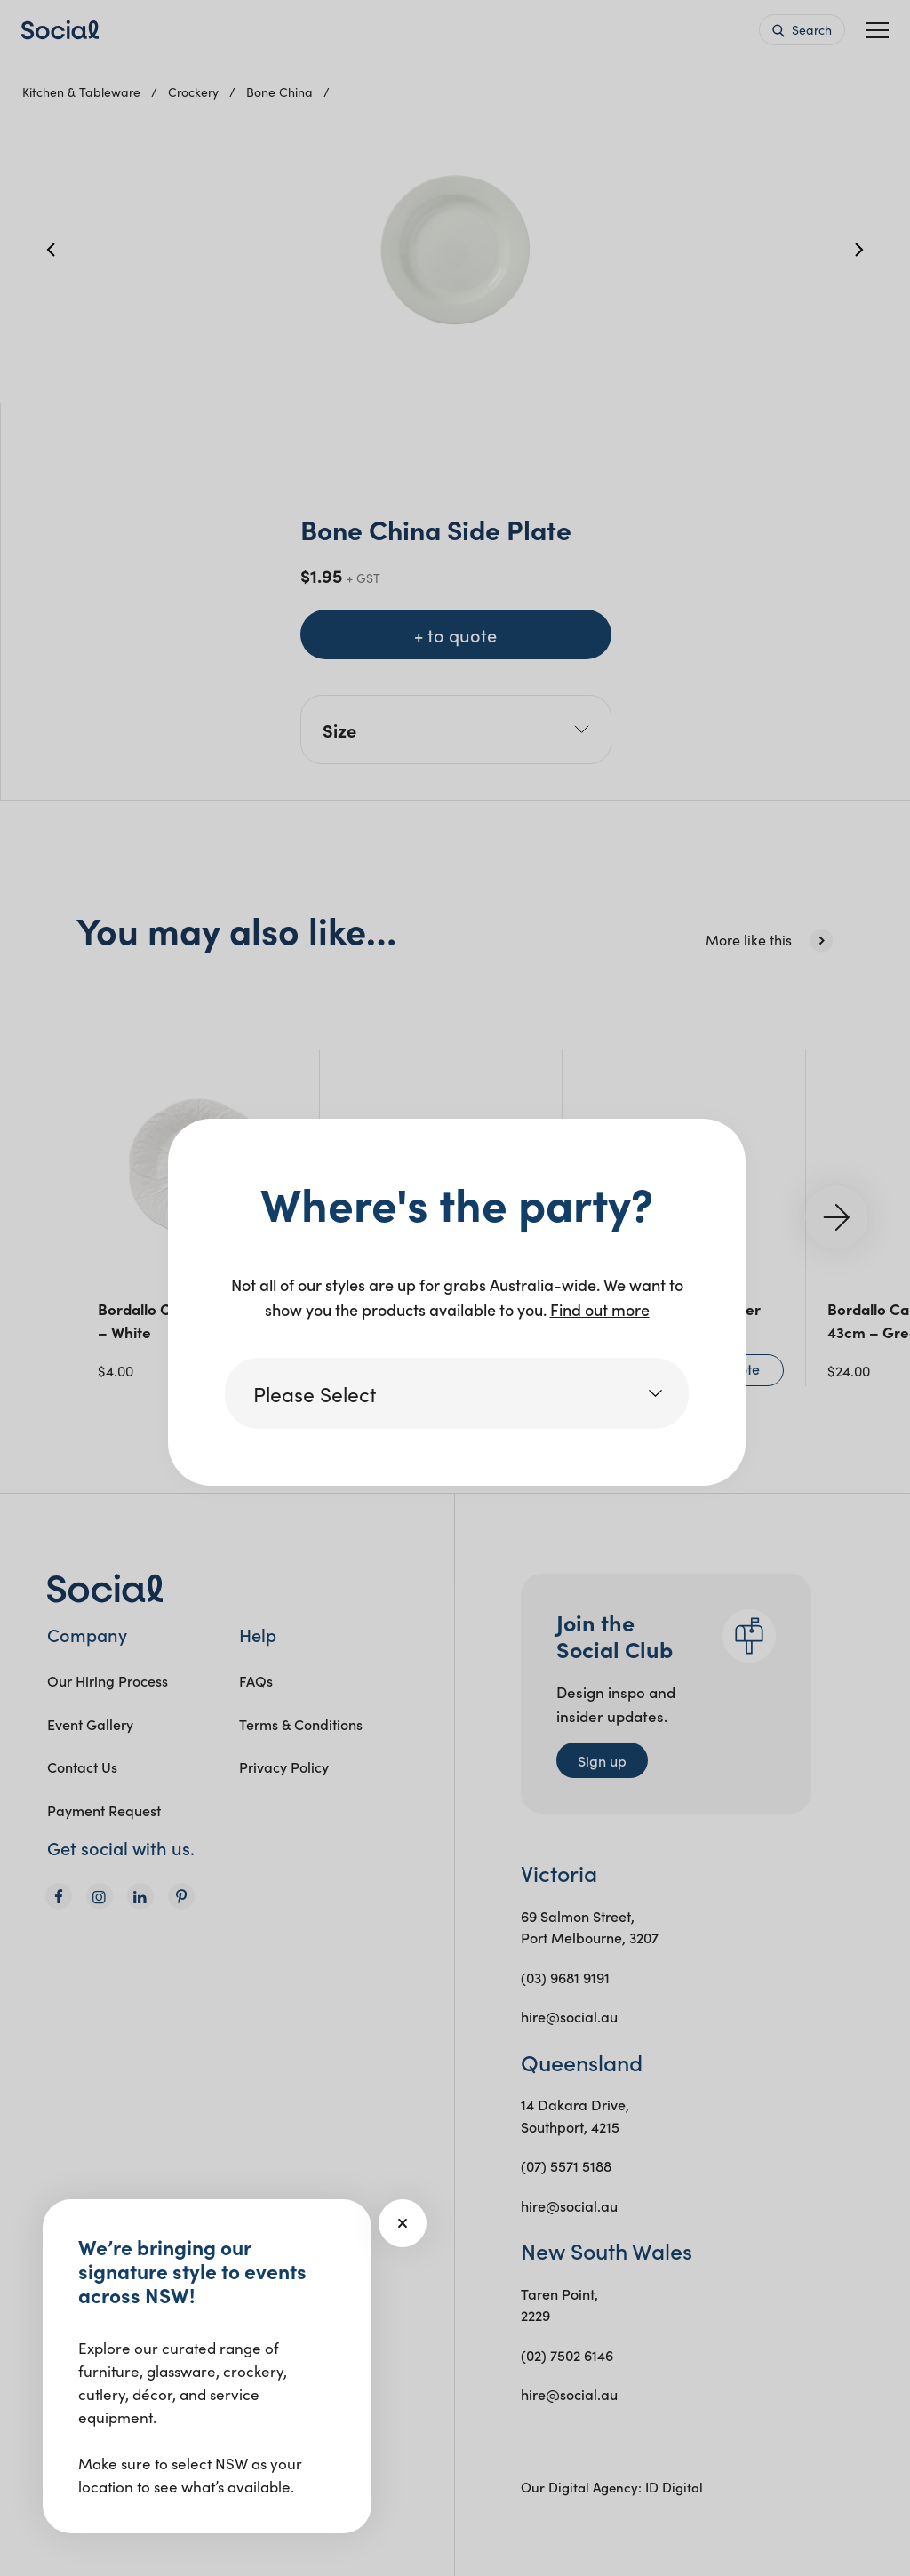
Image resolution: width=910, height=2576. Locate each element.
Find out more (600, 1309)
